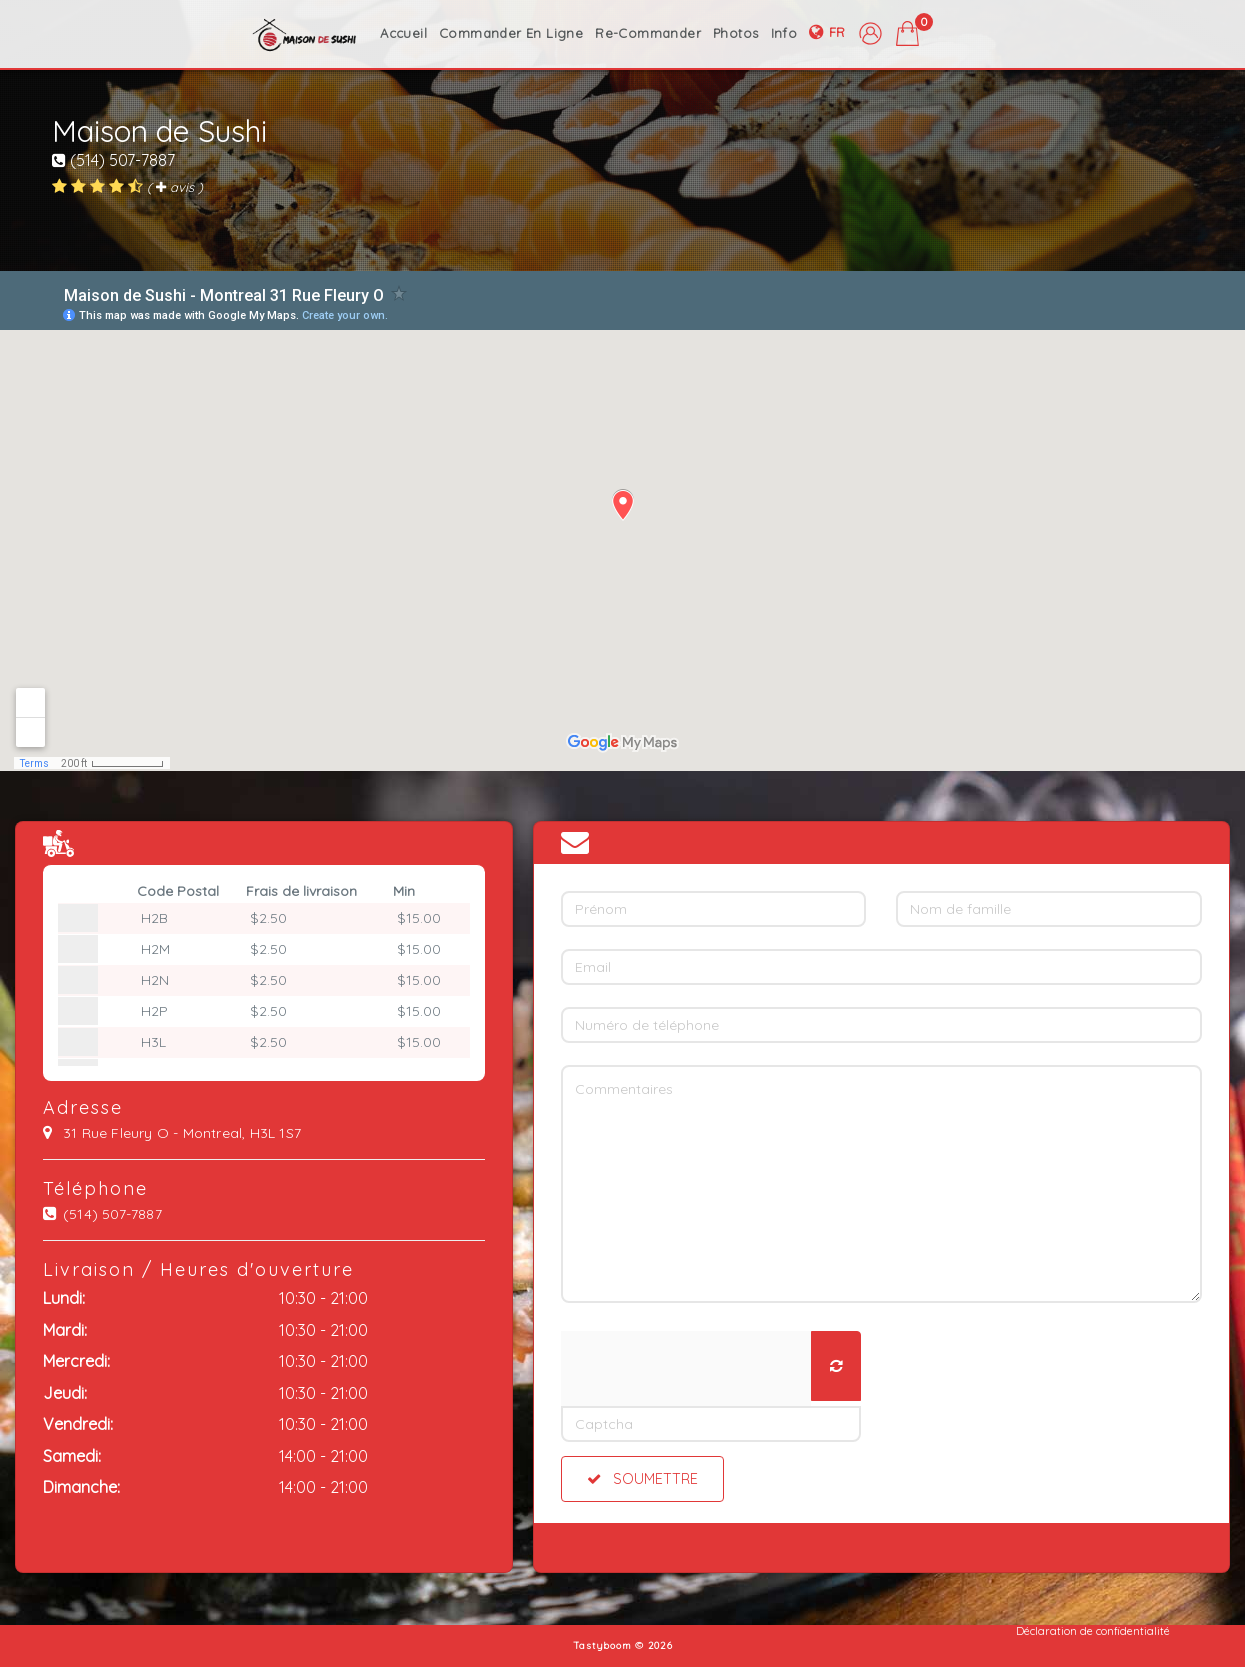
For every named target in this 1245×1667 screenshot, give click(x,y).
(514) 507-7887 (113, 160)
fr (827, 32)
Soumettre (642, 1479)
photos (735, 33)
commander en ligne (511, 33)
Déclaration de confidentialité (1093, 1631)
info (784, 33)
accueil (403, 33)
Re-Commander (648, 33)
